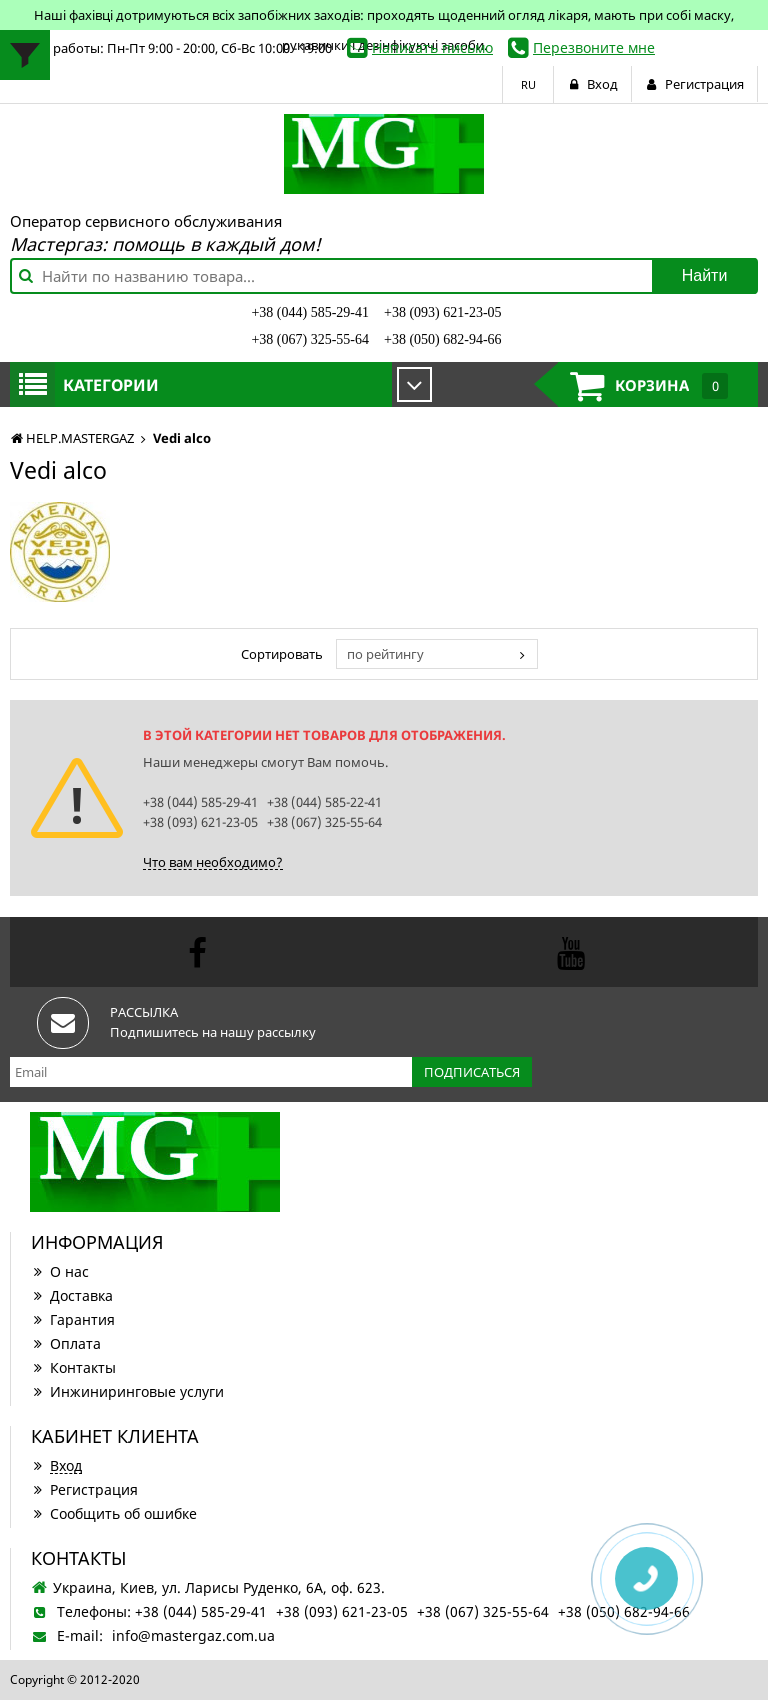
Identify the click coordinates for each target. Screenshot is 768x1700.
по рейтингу (385, 654)
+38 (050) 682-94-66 (443, 339)
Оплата (66, 1343)
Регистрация (84, 1489)
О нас (60, 1271)
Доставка (72, 1295)
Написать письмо (432, 47)
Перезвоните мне (594, 47)
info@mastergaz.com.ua (193, 1635)
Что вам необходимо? (213, 862)
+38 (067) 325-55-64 (310, 339)
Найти (705, 275)
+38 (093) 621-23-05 (443, 312)
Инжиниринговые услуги (127, 1391)
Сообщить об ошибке (114, 1513)
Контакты (73, 1367)
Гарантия (73, 1319)
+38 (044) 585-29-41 (310, 312)
